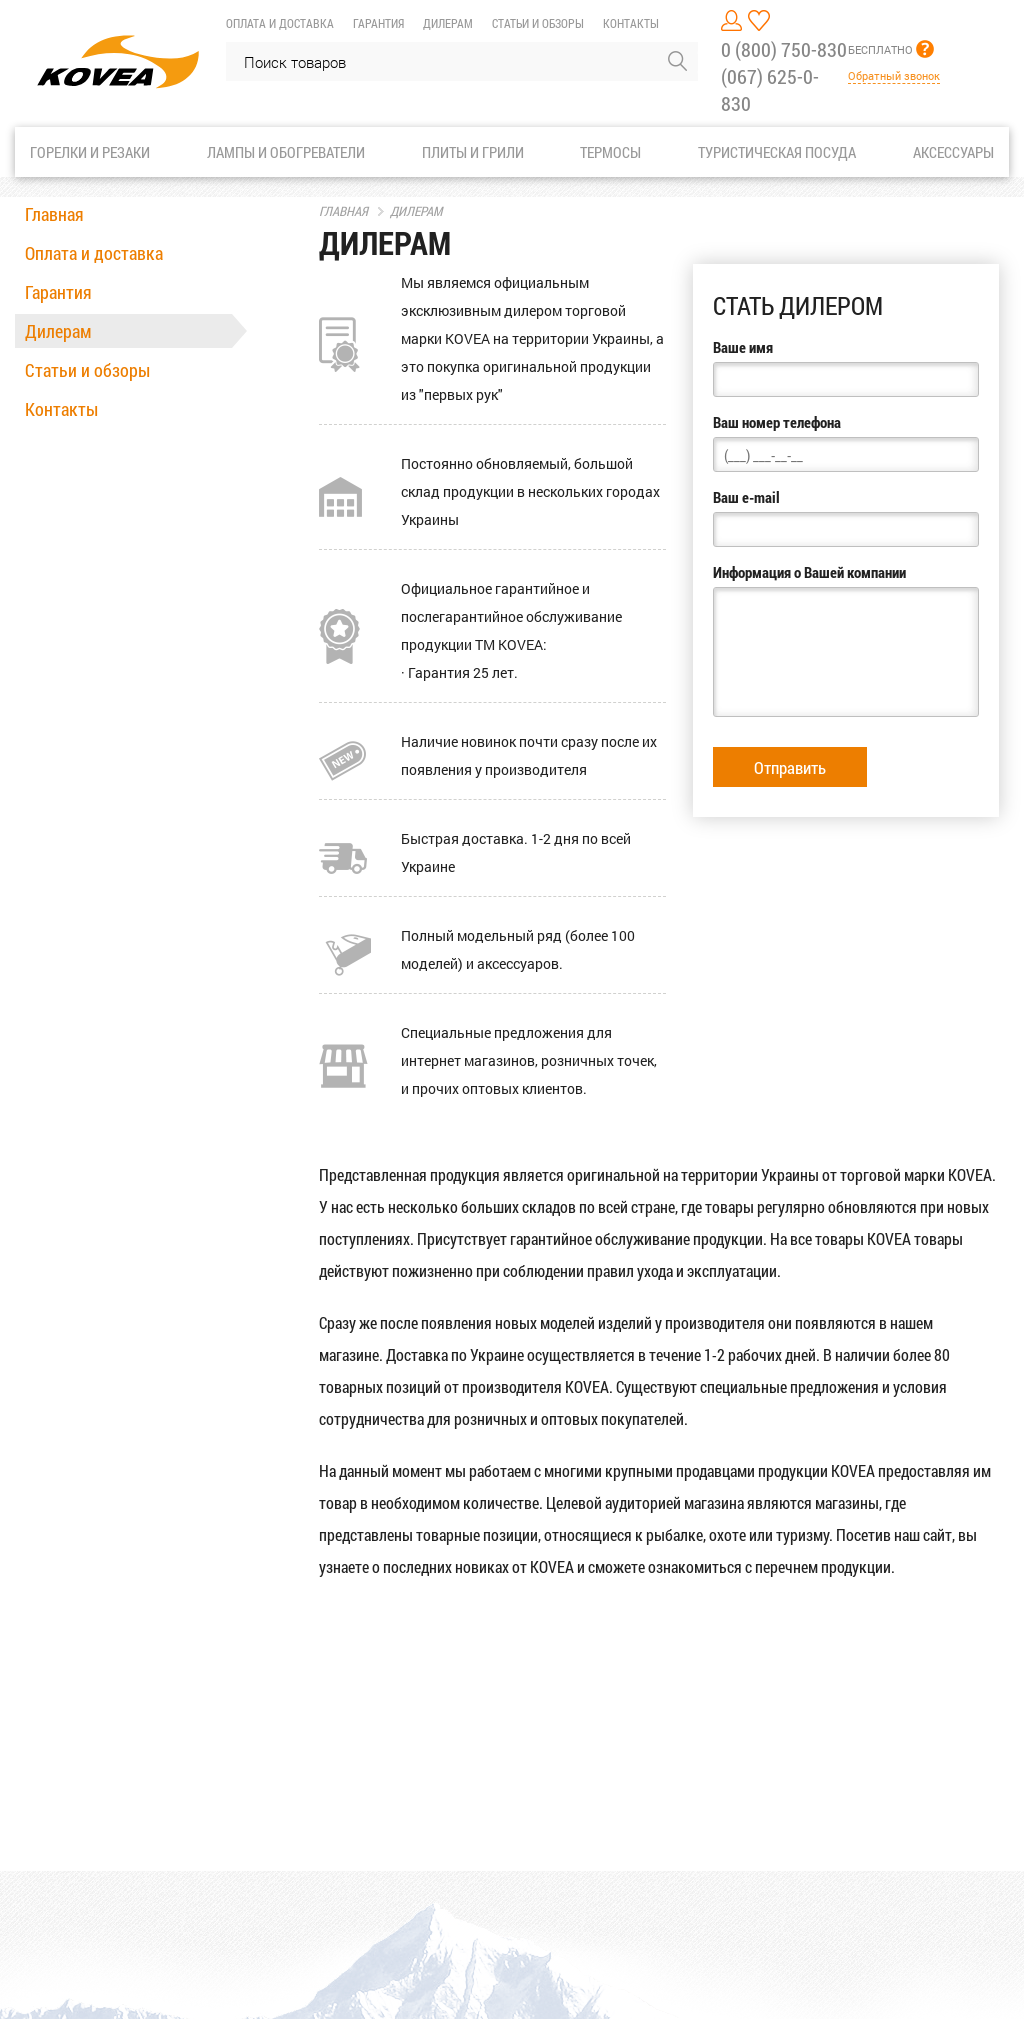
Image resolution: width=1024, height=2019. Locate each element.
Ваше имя (743, 347)
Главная (54, 214)
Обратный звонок (894, 75)
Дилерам (448, 23)
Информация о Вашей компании (809, 572)
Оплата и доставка (280, 23)
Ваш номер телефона (777, 422)
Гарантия (378, 23)
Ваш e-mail (746, 497)
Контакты (631, 23)
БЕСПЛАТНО (880, 49)
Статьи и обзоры (538, 23)
